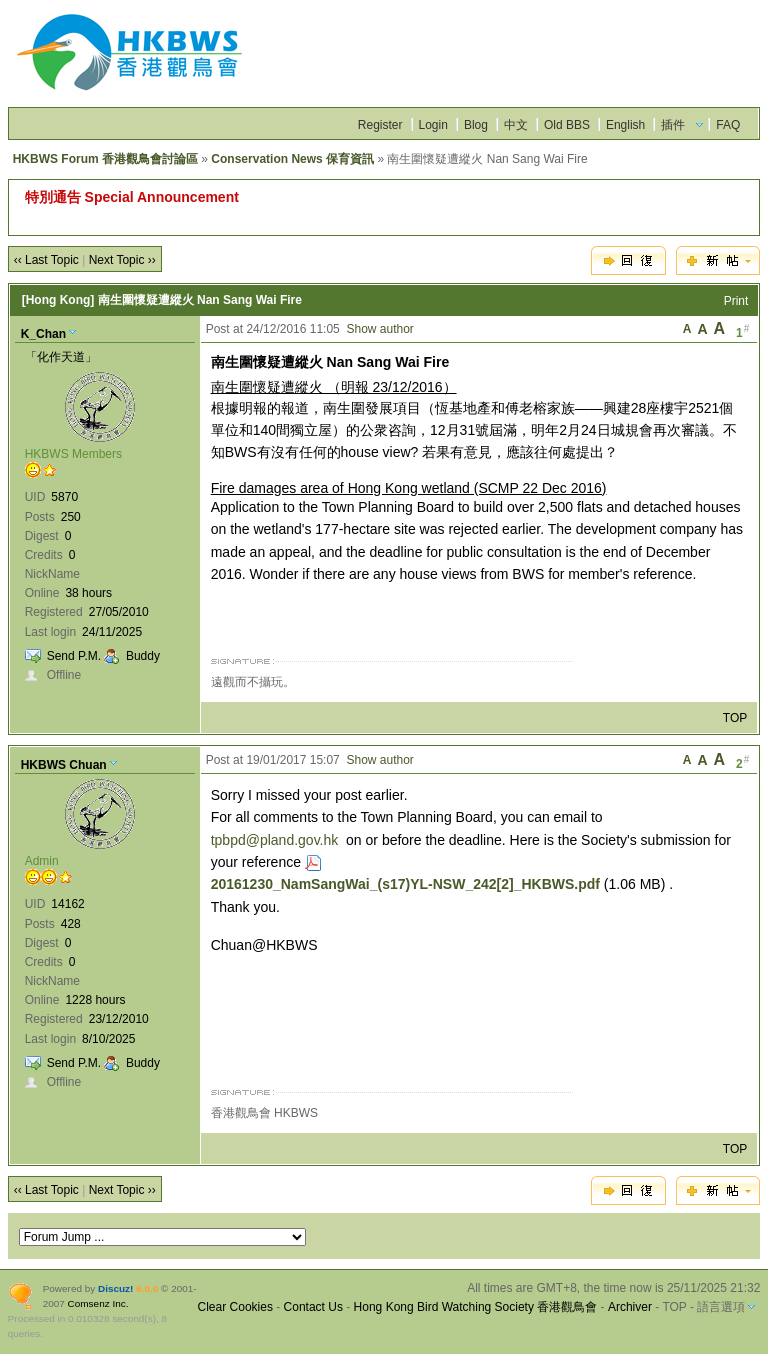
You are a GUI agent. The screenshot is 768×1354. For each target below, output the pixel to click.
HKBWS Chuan (64, 765)
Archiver (630, 1307)
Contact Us (313, 1307)
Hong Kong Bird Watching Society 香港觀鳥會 (476, 1307)
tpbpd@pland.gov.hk (275, 840)
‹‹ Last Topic (46, 260)
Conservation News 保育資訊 (292, 159)
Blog (476, 125)
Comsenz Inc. (98, 1303)
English (625, 125)
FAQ (728, 125)
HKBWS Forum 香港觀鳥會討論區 (105, 159)
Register (380, 125)
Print (736, 301)
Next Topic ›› (122, 260)
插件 (673, 125)
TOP (735, 718)
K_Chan (43, 334)
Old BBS (567, 125)
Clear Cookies (235, 1307)
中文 (516, 125)
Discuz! (115, 1288)
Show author (379, 329)
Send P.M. (74, 656)
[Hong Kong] (58, 300)
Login (433, 125)
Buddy (143, 656)
